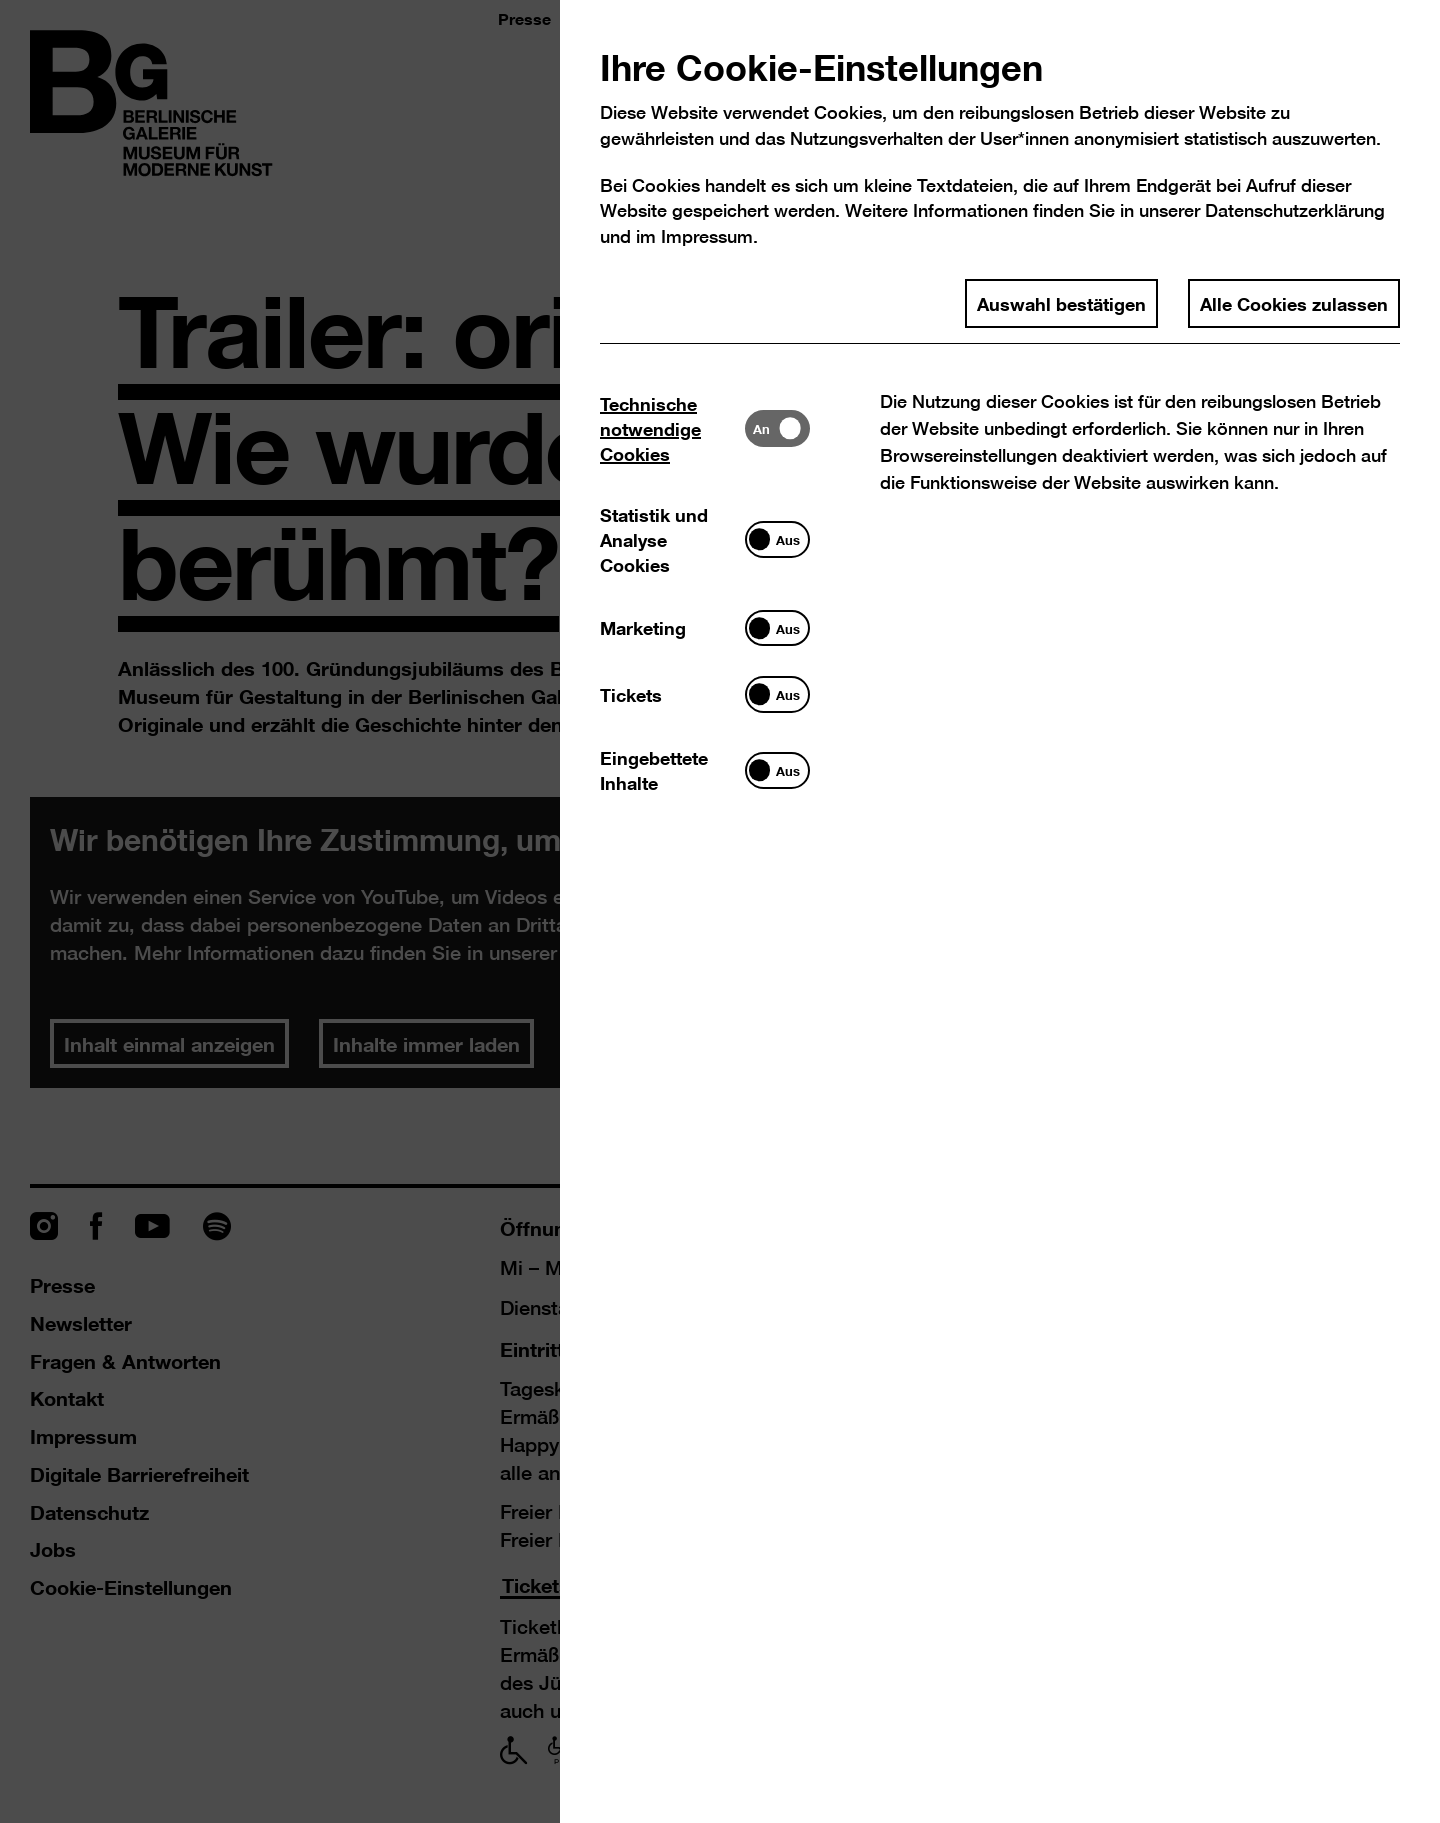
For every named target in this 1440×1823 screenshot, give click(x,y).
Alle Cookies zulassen (1294, 303)
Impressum (707, 236)
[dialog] (720, 911)
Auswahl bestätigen (1061, 303)
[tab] (672, 428)
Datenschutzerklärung (1295, 210)
